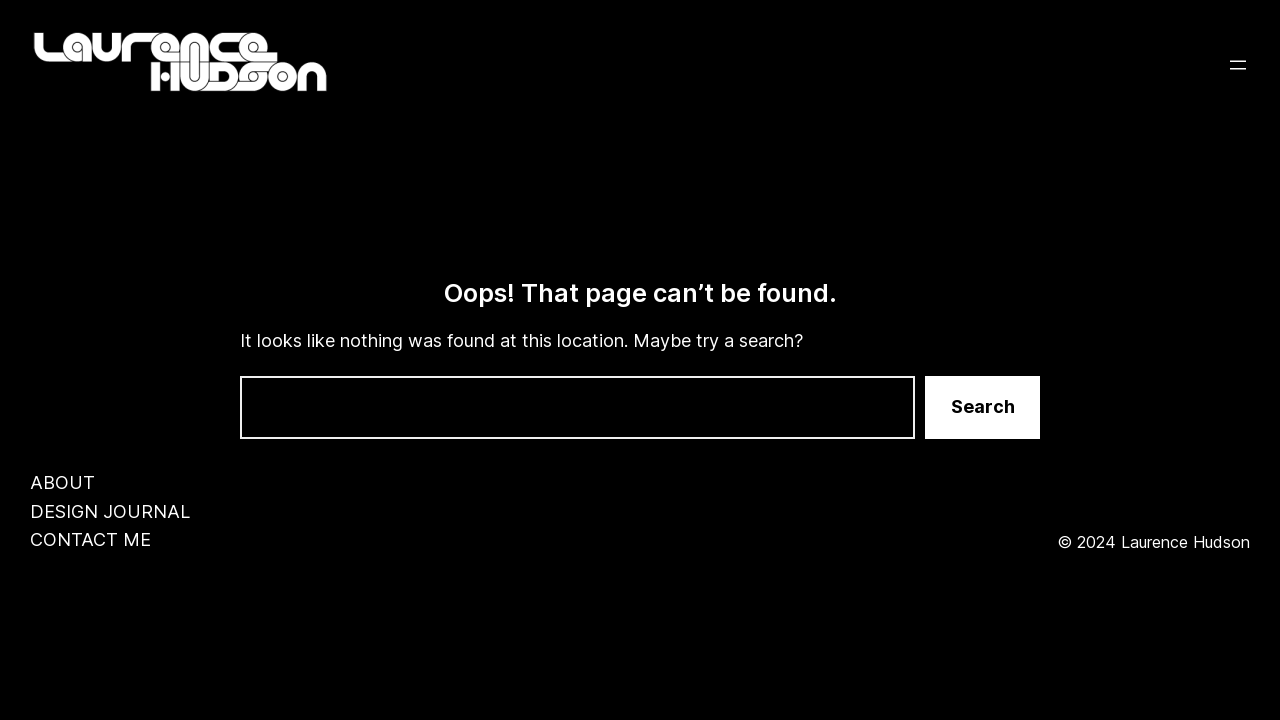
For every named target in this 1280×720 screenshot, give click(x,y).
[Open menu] (1238, 65)
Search (983, 406)
